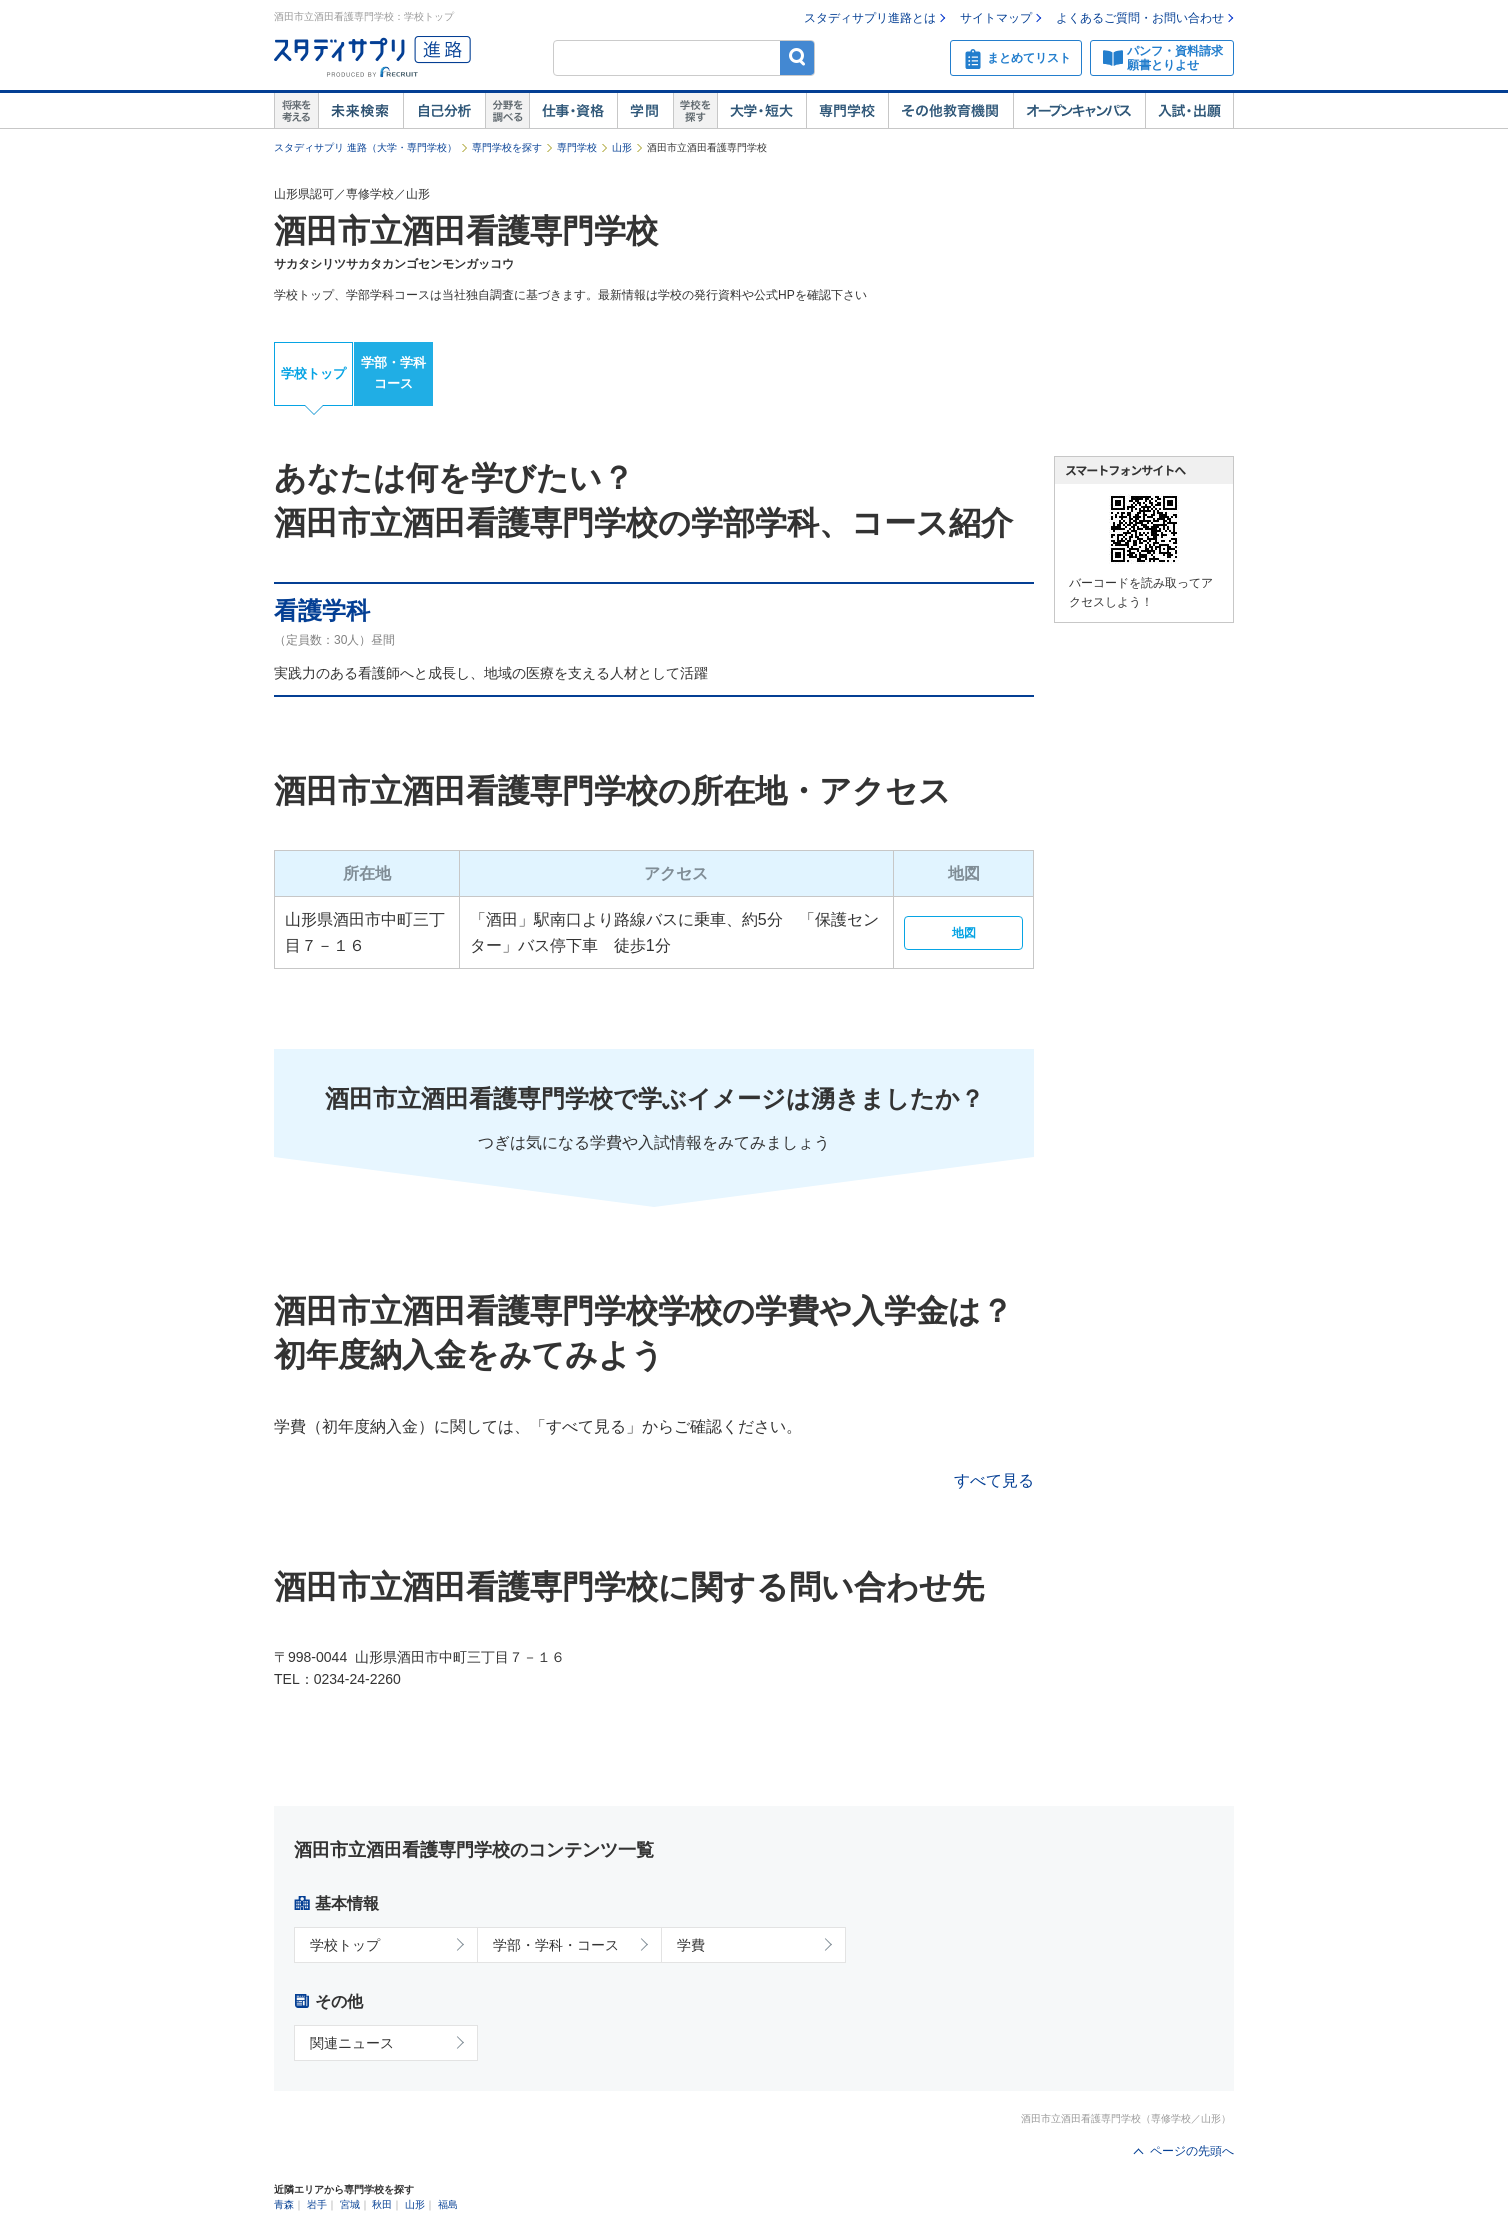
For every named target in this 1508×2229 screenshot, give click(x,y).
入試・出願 (1189, 111)
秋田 (382, 2204)
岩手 (317, 2204)
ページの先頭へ (1192, 2151)
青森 (284, 2204)
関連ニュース (352, 2043)
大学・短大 (761, 111)
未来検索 (360, 111)
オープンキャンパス (1079, 111)
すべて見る (994, 1480)
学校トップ (313, 373)
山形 (622, 147)
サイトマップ (996, 18)
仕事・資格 (573, 111)
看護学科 (322, 610)
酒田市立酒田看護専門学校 (466, 231)
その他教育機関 (950, 111)
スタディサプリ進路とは (870, 18)
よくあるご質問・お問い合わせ (1140, 18)
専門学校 (847, 111)
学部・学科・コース (556, 1945)
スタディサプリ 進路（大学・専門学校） (365, 147)
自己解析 (444, 111)
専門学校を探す (507, 147)
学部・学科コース (393, 373)
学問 (645, 111)
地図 (964, 933)
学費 (691, 1945)
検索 (797, 57)
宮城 (350, 2204)
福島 (448, 2204)
